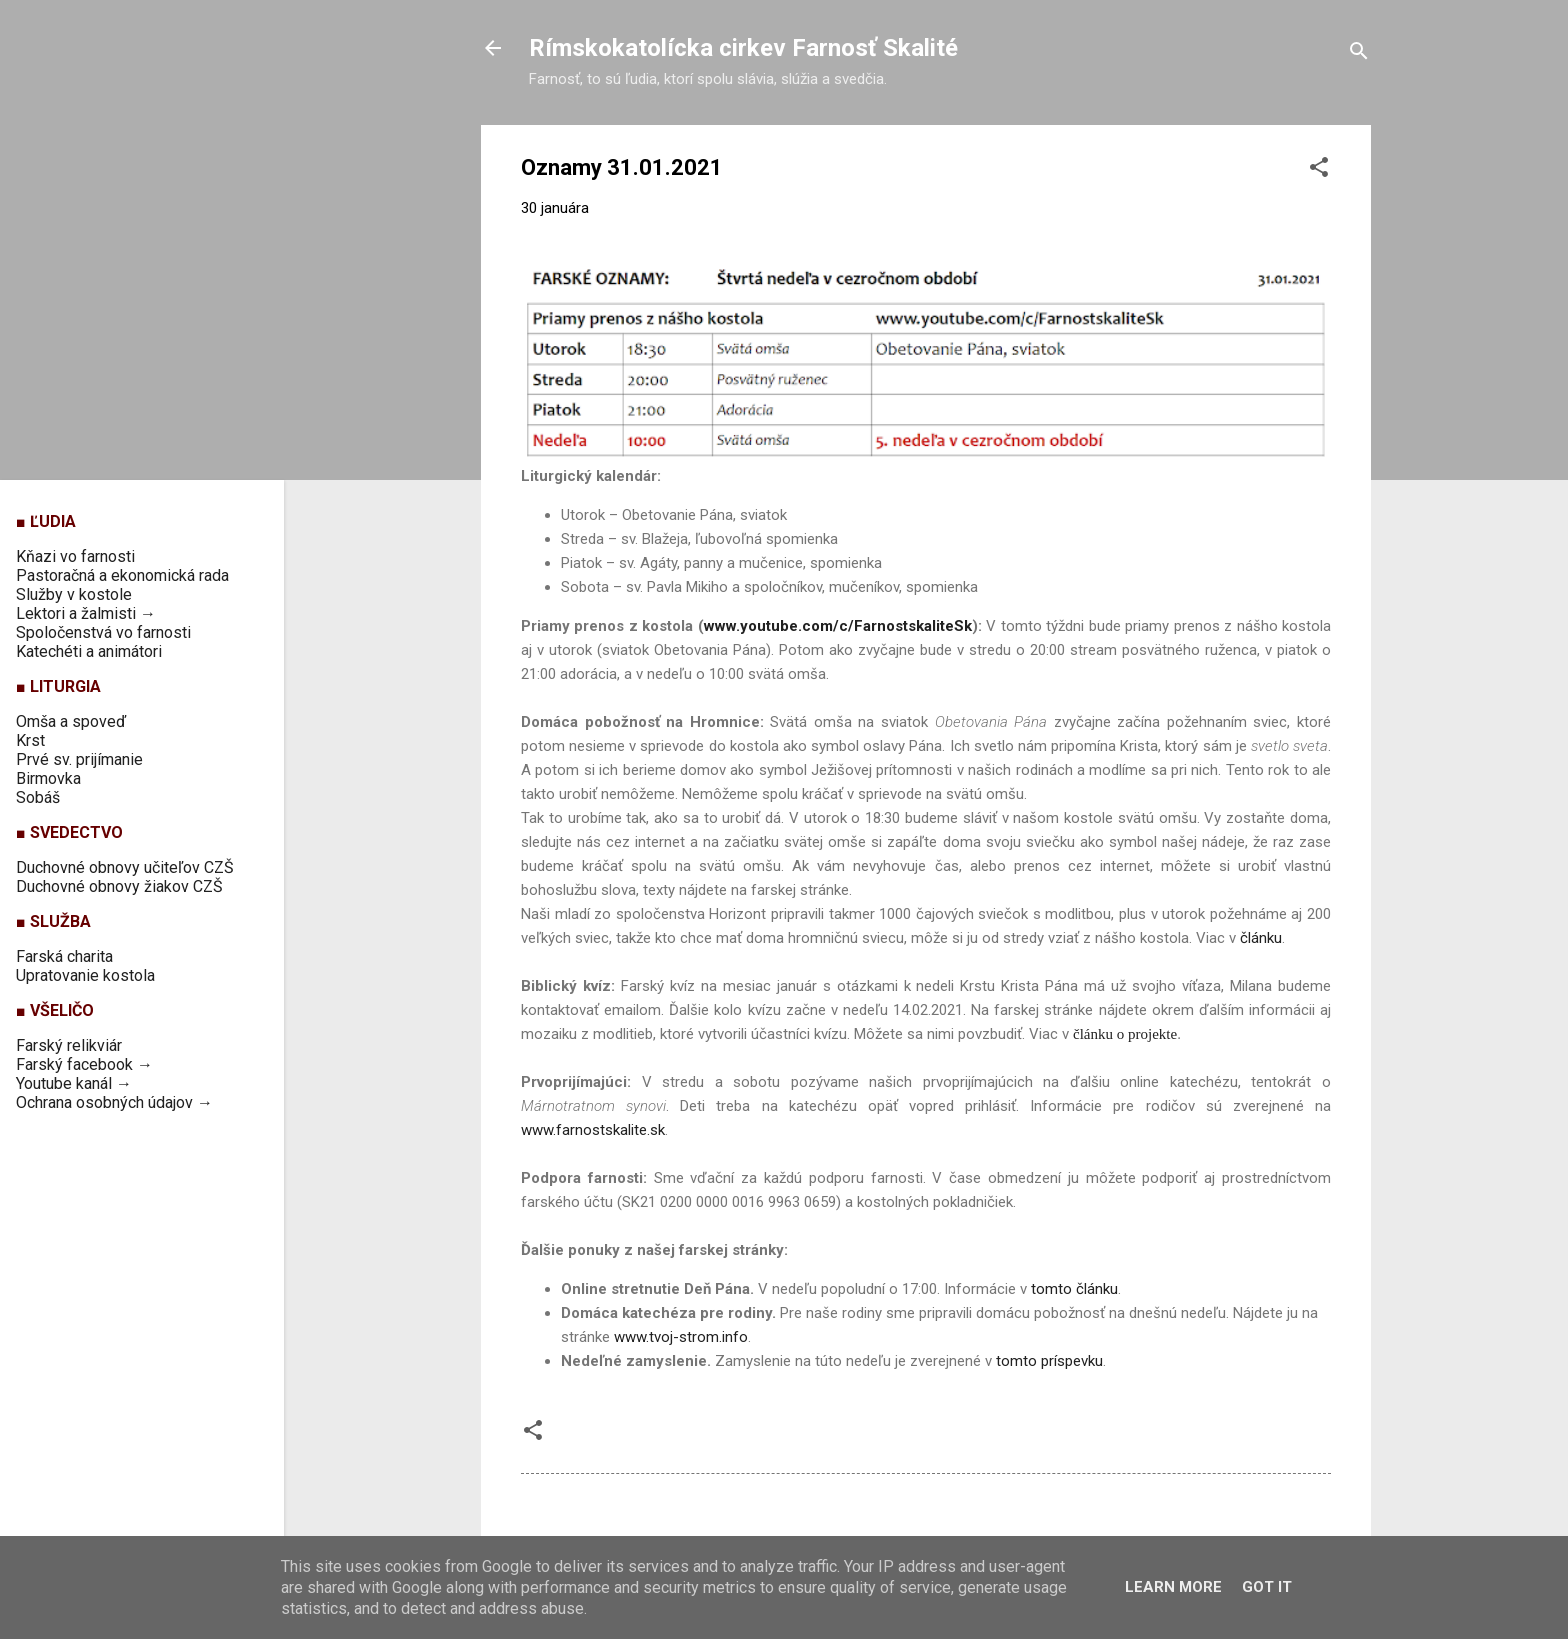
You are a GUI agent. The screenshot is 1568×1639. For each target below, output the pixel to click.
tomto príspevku (1049, 1361)
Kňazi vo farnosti (75, 556)
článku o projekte (1125, 1034)
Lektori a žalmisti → (86, 613)
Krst (30, 740)
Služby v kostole (74, 594)
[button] (1319, 170)
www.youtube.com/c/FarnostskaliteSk (838, 626)
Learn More (1173, 1587)
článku (1261, 938)
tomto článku (1074, 1289)
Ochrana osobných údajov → (114, 1102)
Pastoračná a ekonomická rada (122, 575)
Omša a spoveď (71, 721)
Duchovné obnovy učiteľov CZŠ (125, 867)
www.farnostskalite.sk (593, 1130)
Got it (1267, 1587)
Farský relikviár (69, 1045)
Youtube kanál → (74, 1083)
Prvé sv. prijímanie (79, 759)
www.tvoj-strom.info (681, 1337)
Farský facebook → (84, 1064)
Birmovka (48, 778)
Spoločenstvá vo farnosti (103, 632)
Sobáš (38, 797)
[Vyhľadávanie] (1359, 54)
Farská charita (64, 956)
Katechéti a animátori (89, 651)
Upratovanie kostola (85, 975)
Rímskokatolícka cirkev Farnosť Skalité (743, 48)
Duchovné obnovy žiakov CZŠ (119, 886)
